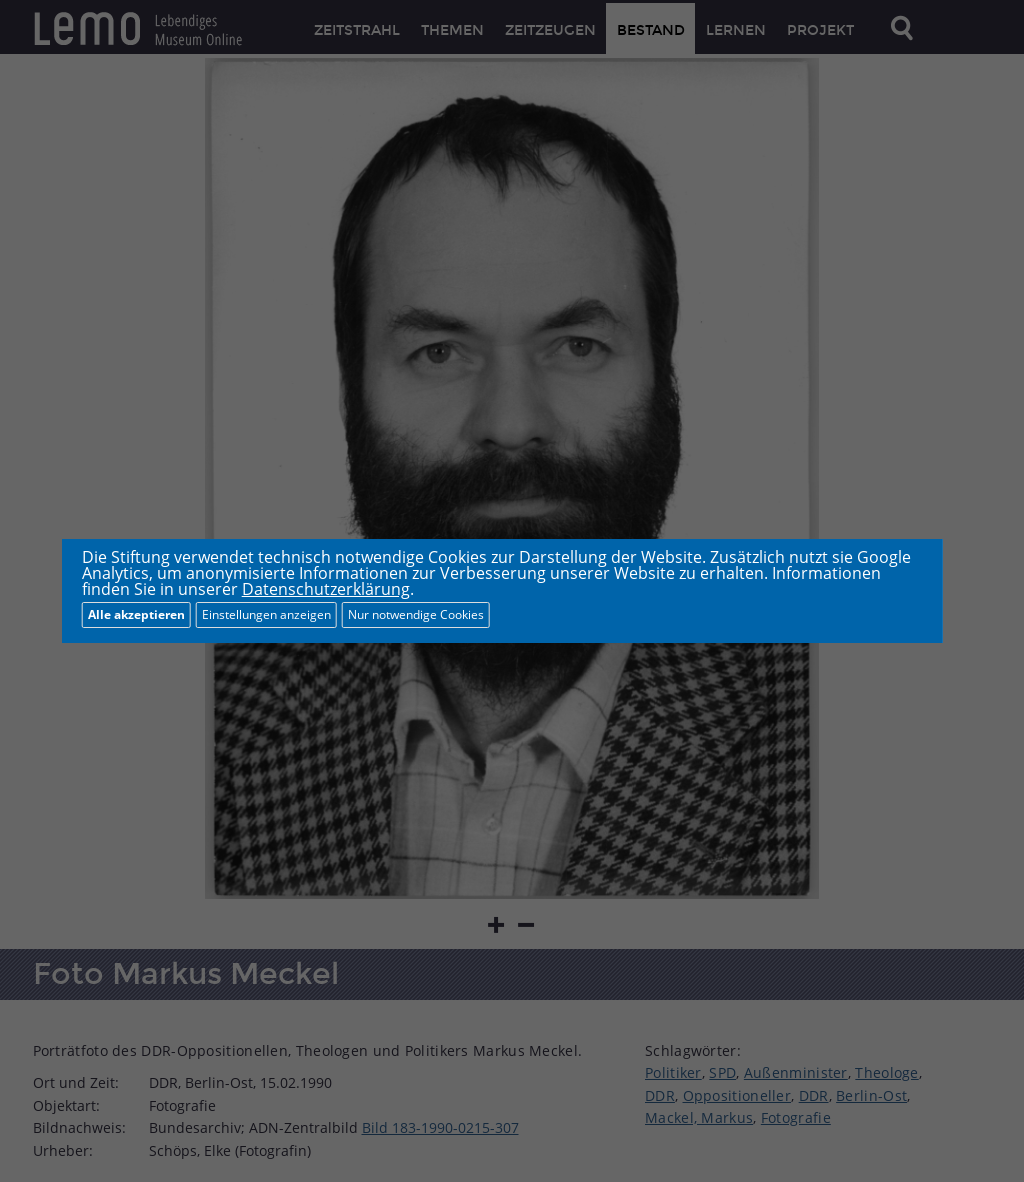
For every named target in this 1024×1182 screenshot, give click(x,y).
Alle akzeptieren (136, 614)
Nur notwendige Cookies (416, 614)
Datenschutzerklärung (326, 589)
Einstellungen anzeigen (266, 614)
